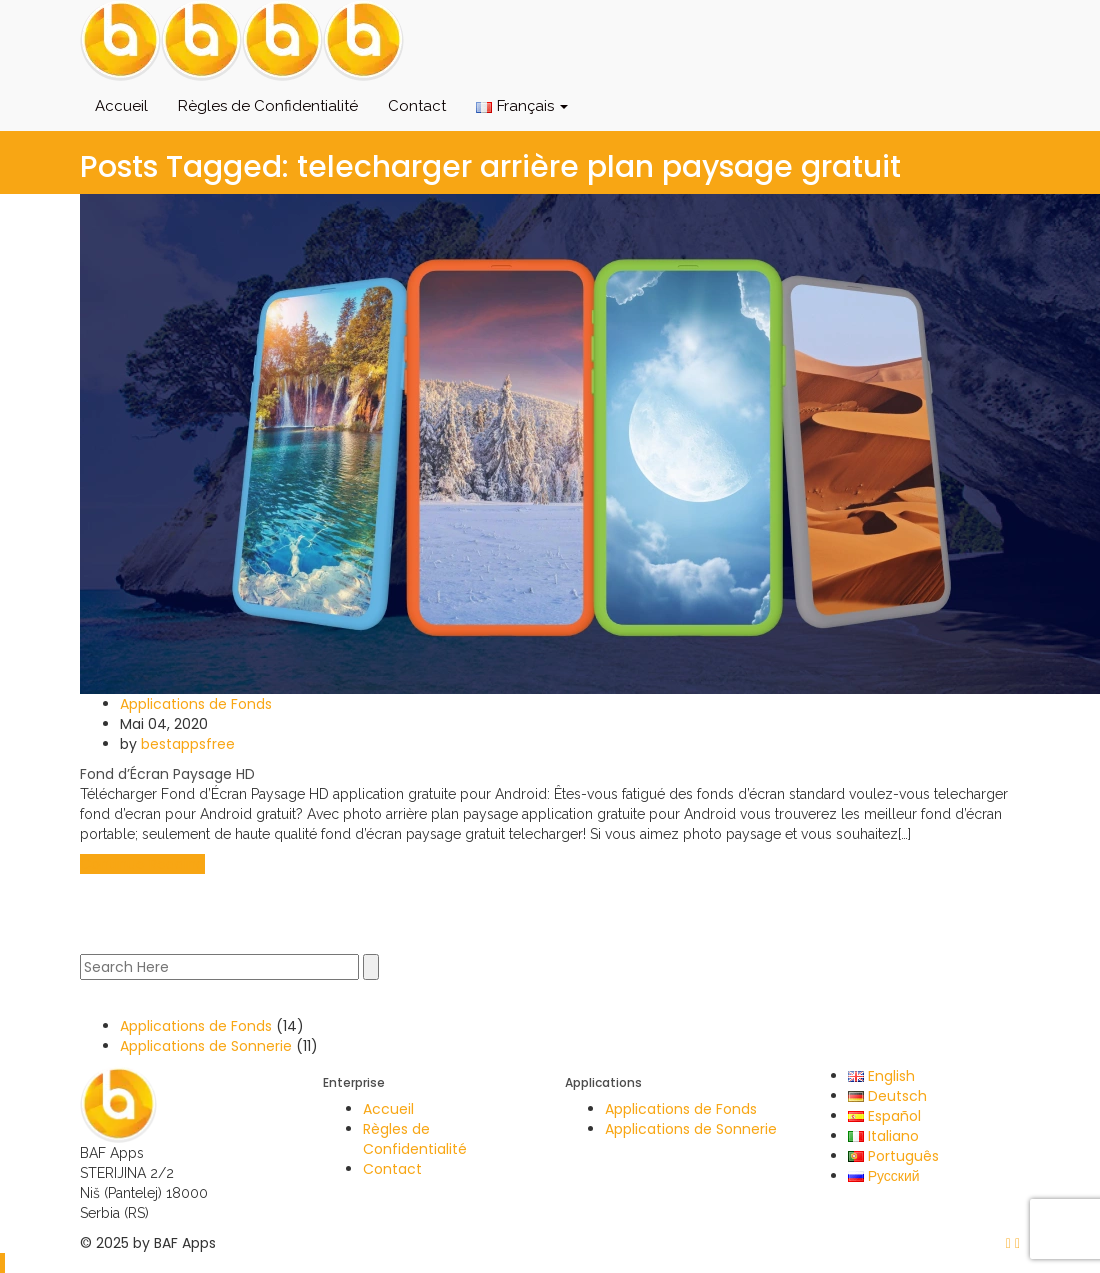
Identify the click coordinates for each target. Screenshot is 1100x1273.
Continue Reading (142, 864)
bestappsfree (188, 744)
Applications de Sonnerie (206, 1046)
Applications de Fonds (196, 704)
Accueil (121, 106)
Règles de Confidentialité (268, 106)
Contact (417, 106)
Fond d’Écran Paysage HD (167, 774)
